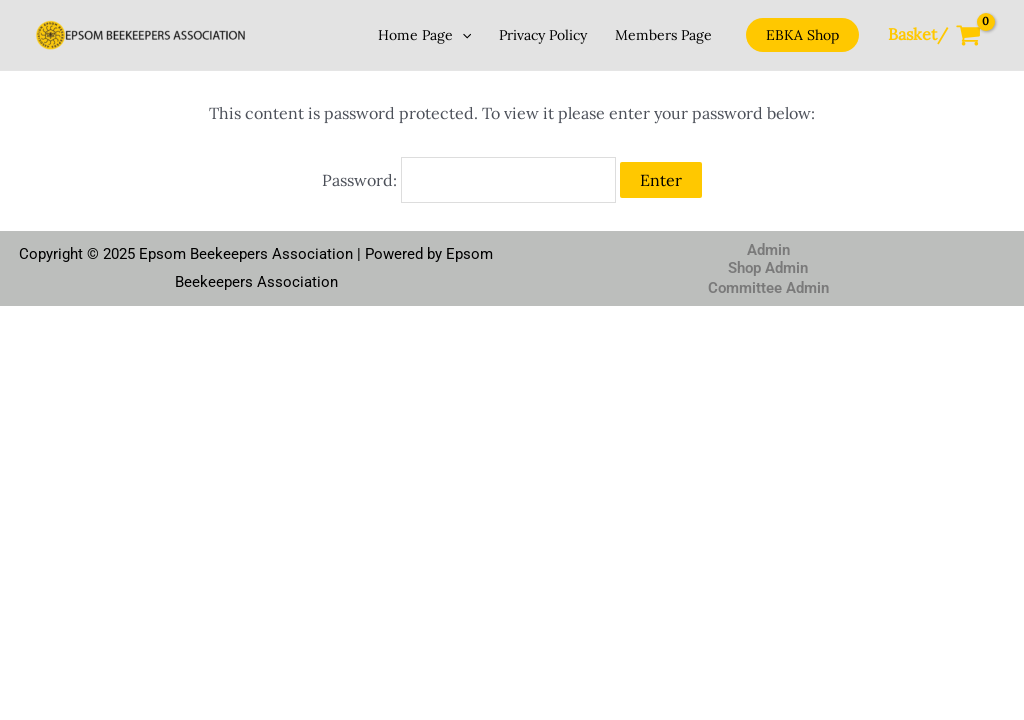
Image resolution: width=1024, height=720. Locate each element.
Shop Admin (768, 268)
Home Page (424, 35)
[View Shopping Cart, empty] (934, 35)
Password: (469, 180)
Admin (768, 250)
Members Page (663, 35)
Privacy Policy (543, 35)
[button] (802, 35)
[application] (462, 35)
